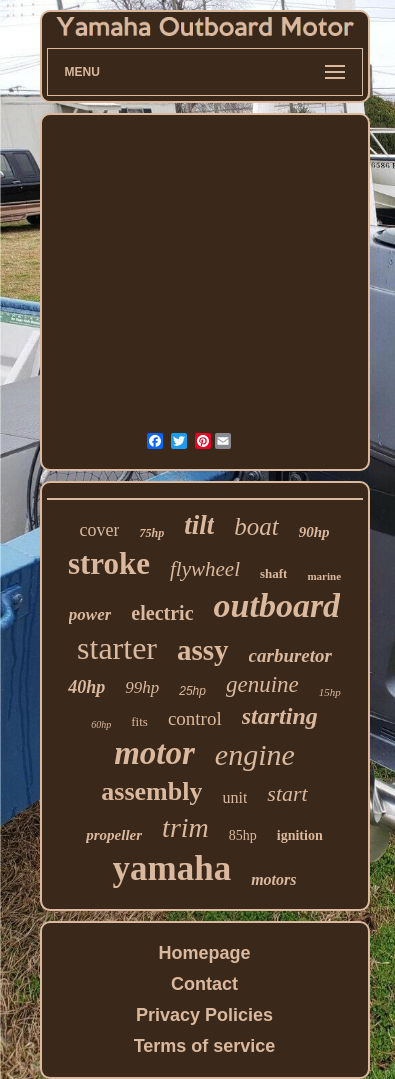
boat (256, 526)
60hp (101, 724)
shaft (273, 573)
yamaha (172, 868)
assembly (151, 791)
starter (117, 648)
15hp (330, 692)
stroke (109, 563)
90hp (314, 532)
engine (255, 754)
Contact (204, 984)
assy (203, 650)
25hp (192, 691)
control (195, 718)
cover (100, 530)
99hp (142, 687)
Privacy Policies (204, 1015)
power (90, 614)
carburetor (290, 655)
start (287, 793)
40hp (86, 687)
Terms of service (205, 1046)
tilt (199, 525)
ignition (300, 835)
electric (162, 613)
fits (139, 721)
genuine (262, 684)
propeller (114, 835)
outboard (277, 605)
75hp (151, 533)
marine (324, 576)
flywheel (205, 569)
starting (280, 716)
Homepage (204, 953)
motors (273, 879)
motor (154, 753)
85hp (243, 835)
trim (185, 827)
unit (234, 797)
